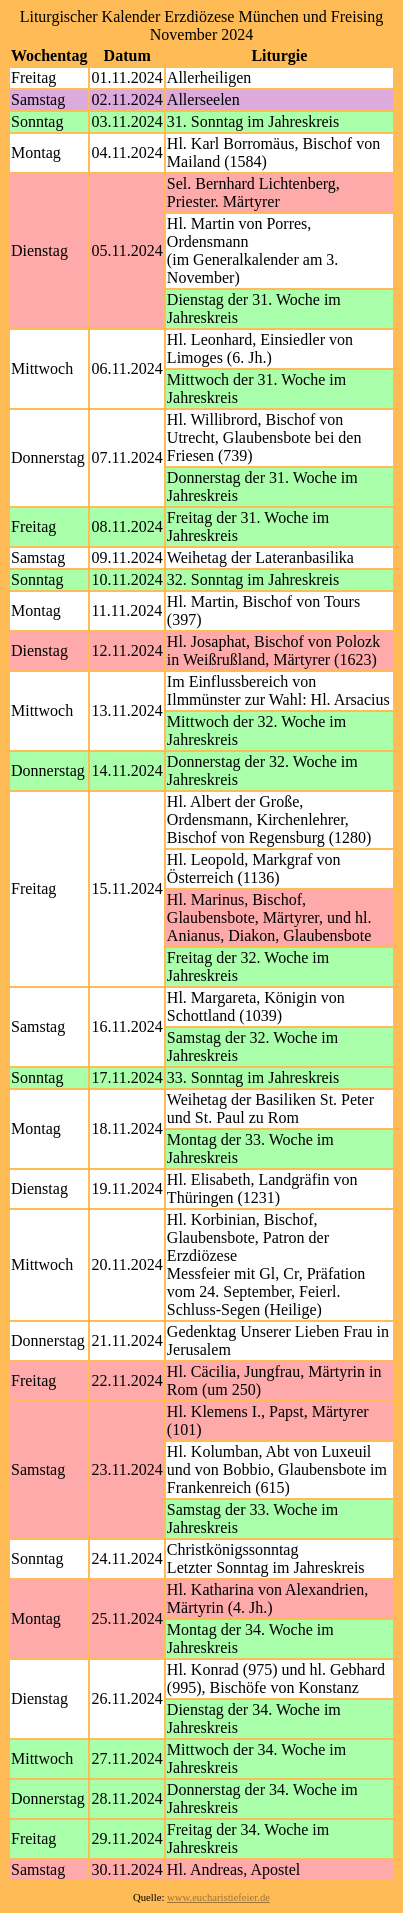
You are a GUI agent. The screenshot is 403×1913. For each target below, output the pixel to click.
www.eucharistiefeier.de (218, 1897)
